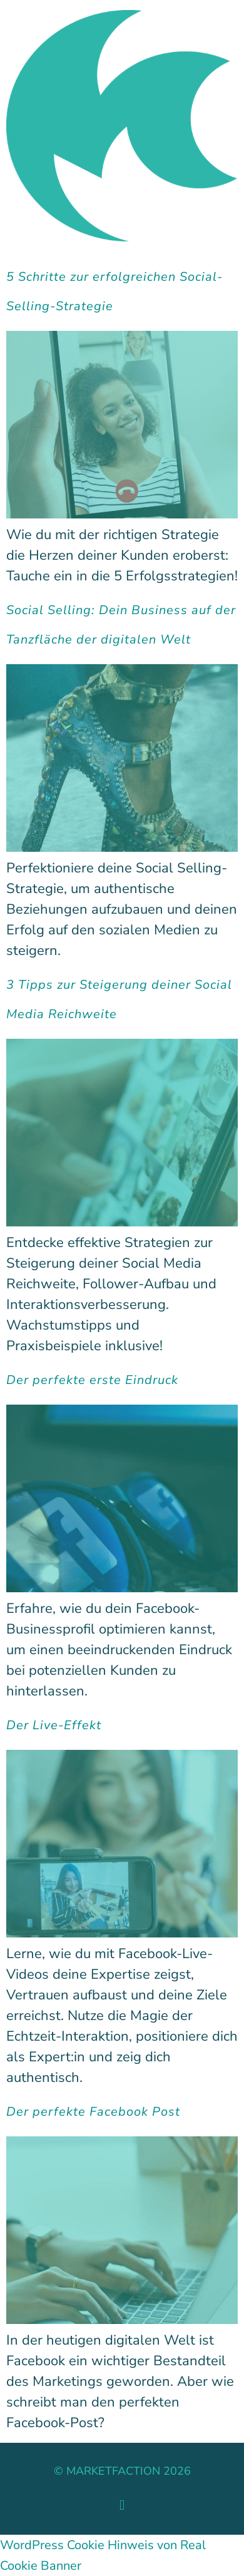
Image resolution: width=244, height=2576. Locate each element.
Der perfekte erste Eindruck (92, 1379)
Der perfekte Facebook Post (93, 2111)
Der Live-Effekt (53, 1725)
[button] (122, 2505)
